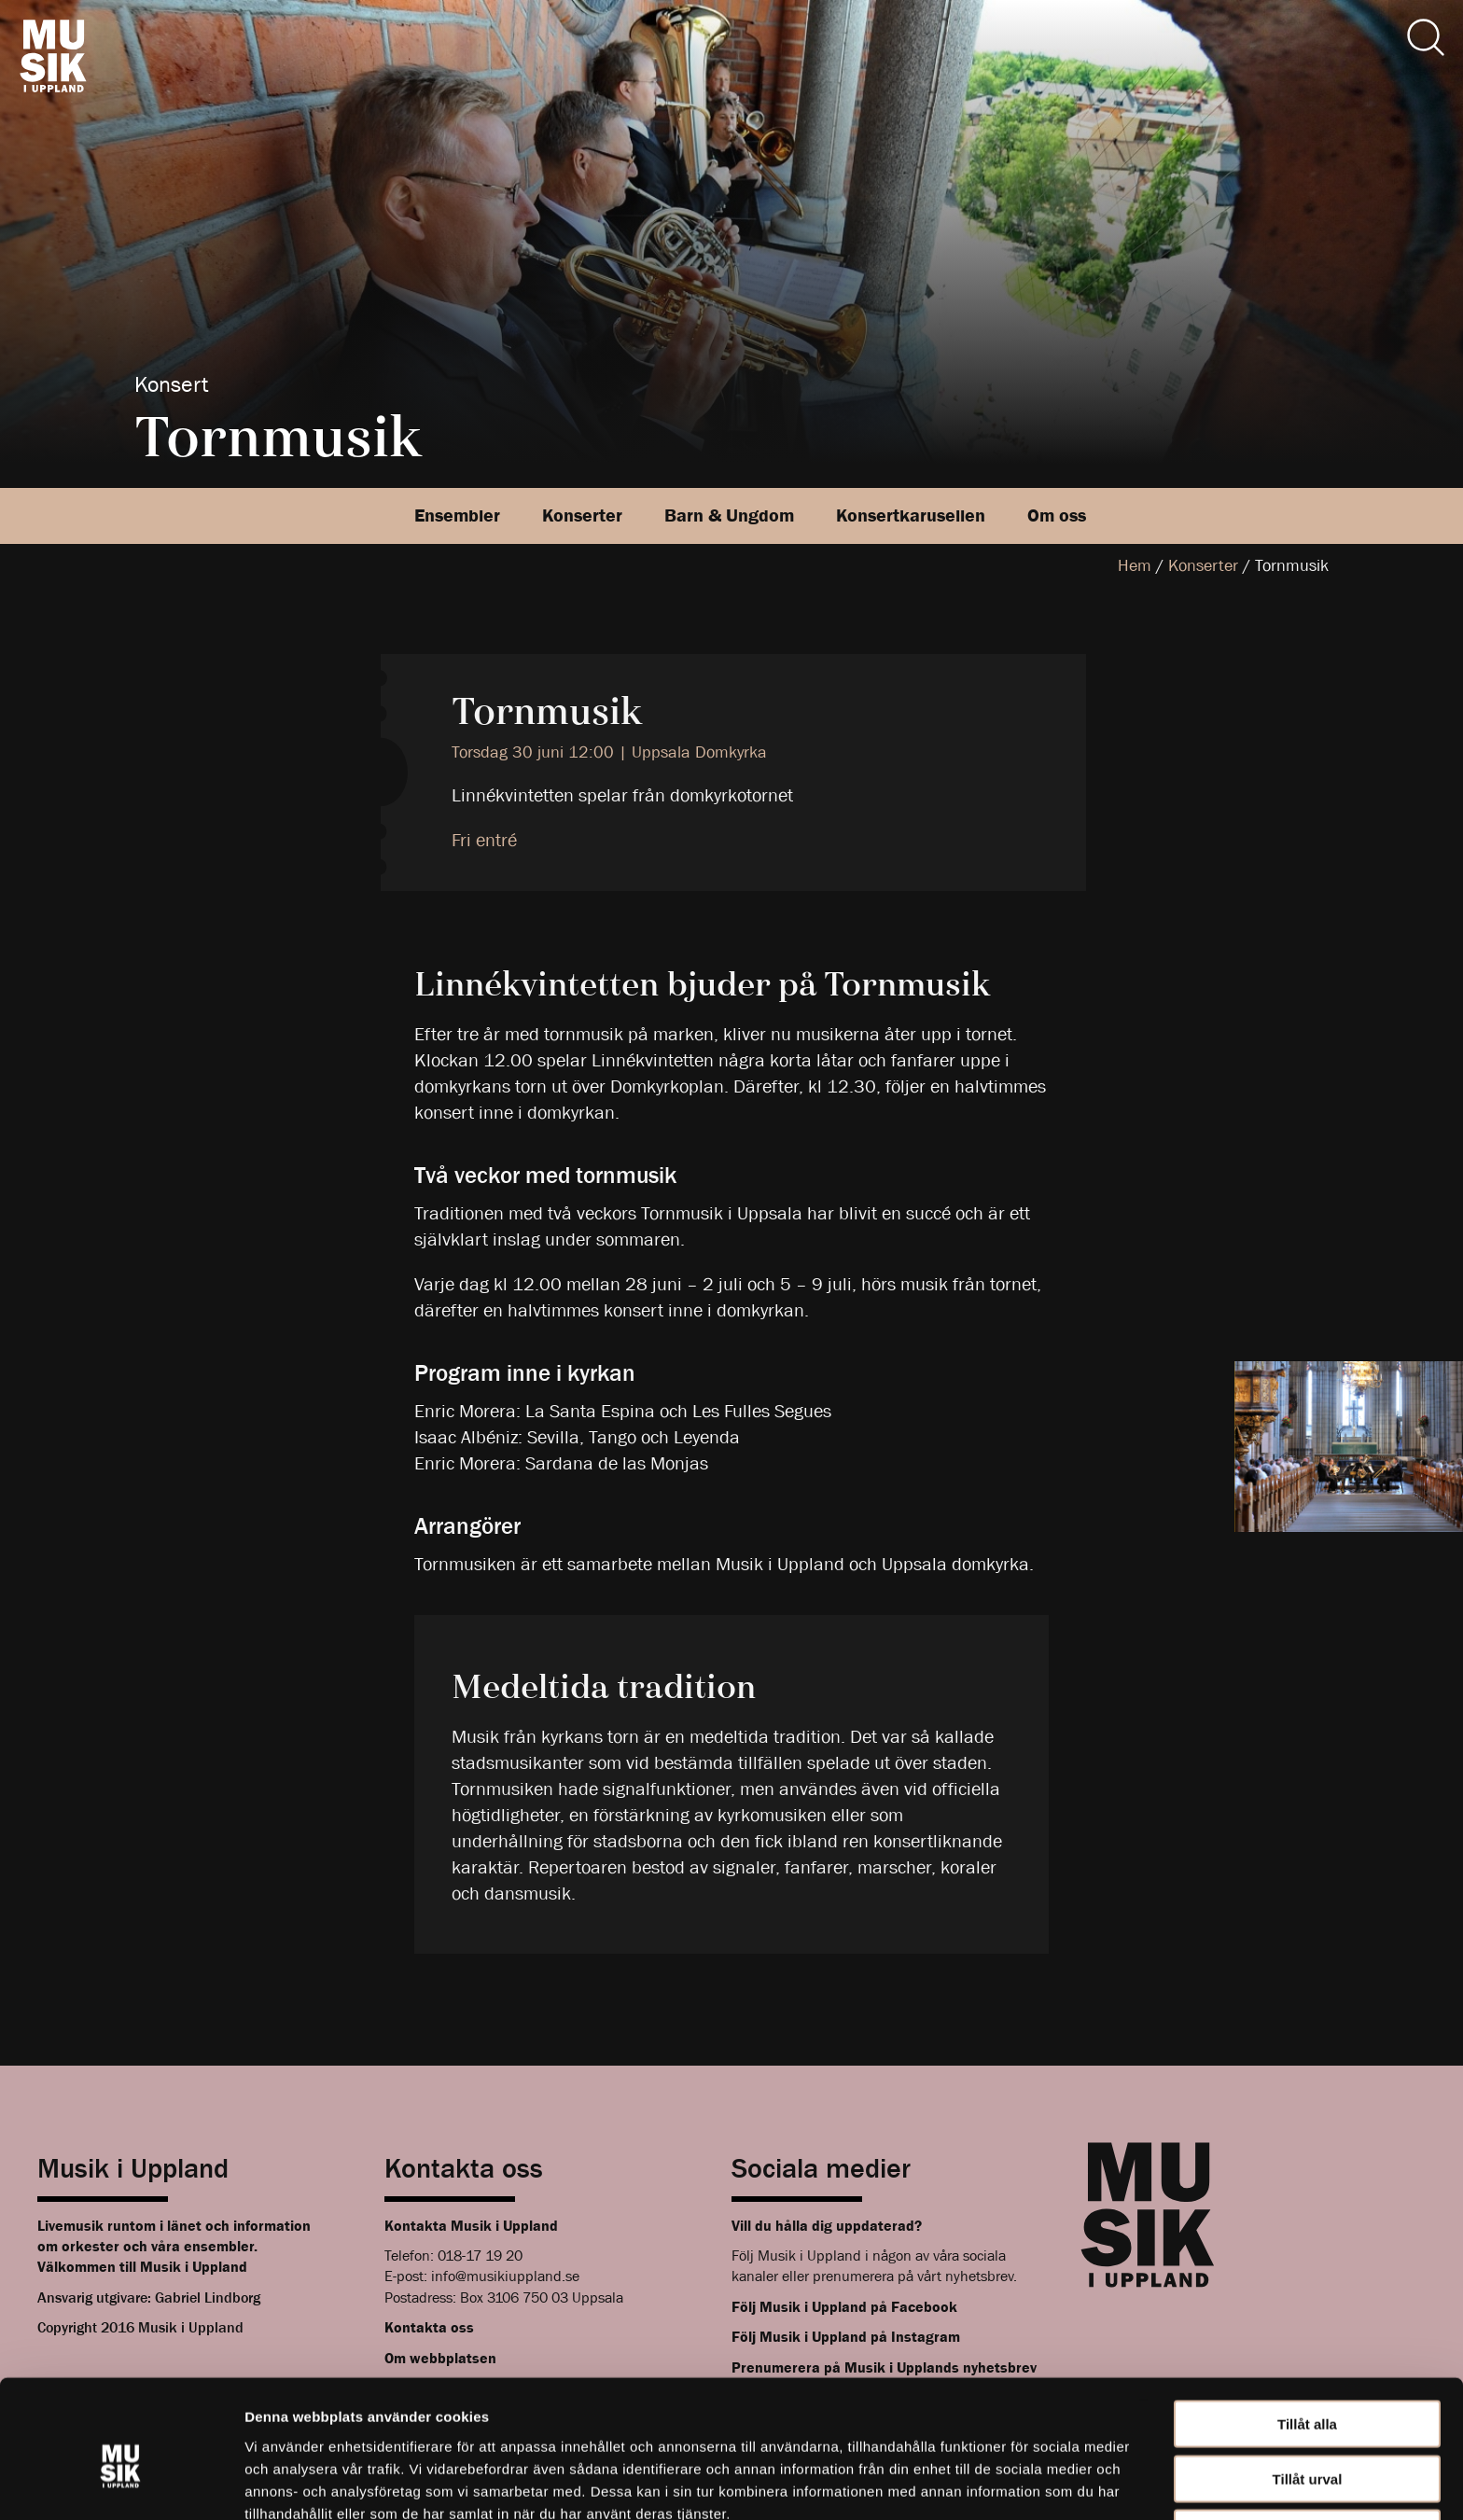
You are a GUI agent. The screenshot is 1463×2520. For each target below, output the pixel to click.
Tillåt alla (1307, 2334)
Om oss (1056, 515)
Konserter (582, 515)
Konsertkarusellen (910, 515)
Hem (1134, 566)
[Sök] (1425, 37)
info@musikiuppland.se (505, 2276)
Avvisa (1307, 2443)
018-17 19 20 (480, 2255)
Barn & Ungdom (729, 515)
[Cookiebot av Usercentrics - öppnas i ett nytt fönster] (120, 2484)
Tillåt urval (1308, 2389)
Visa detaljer (1013, 2483)
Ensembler (457, 515)
